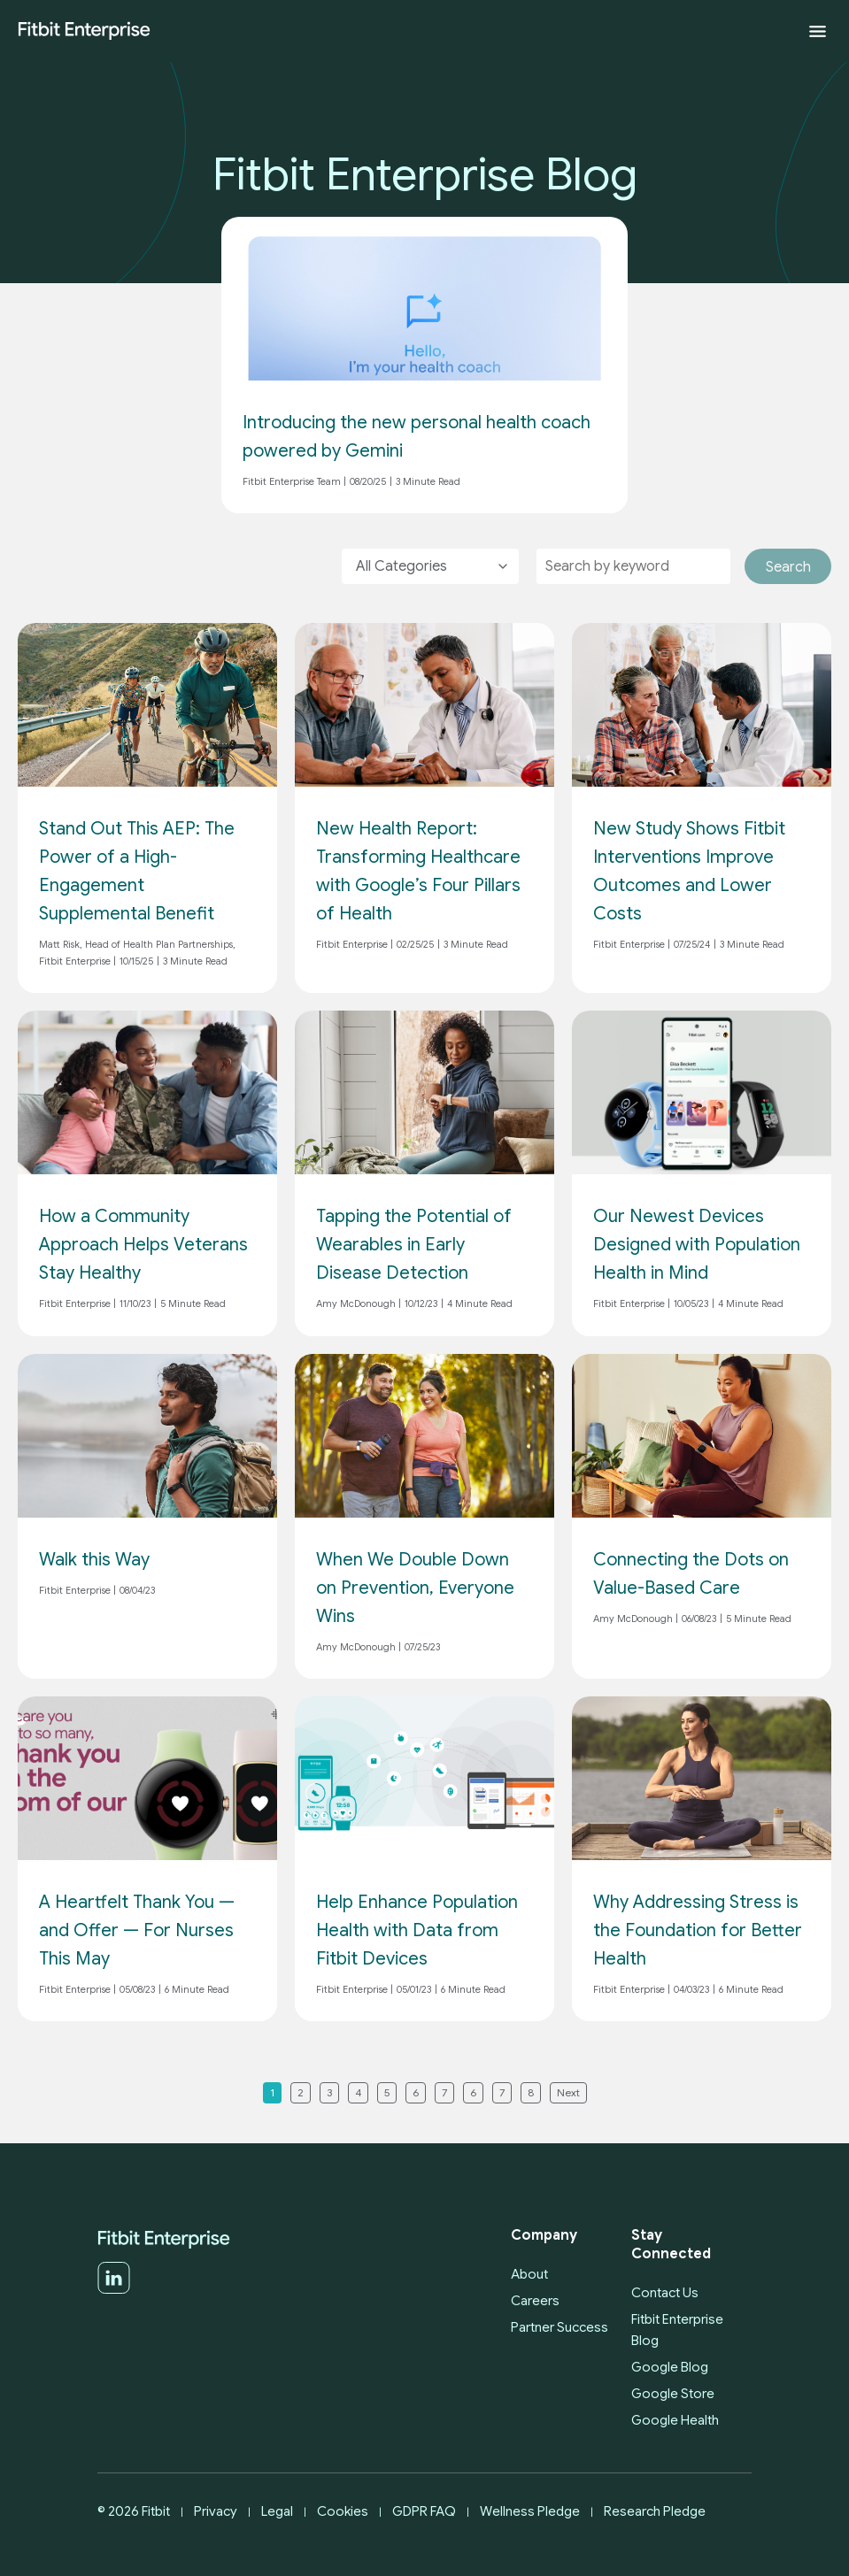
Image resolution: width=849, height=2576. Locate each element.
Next (568, 2092)
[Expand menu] (817, 31)
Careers (535, 2301)
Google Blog (669, 2367)
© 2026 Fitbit (133, 2511)
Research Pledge (655, 2511)
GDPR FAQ (424, 2511)
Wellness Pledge (530, 2511)
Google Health (675, 2420)
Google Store (672, 2394)
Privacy (215, 2511)
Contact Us (664, 2293)
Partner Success (559, 2327)
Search (788, 567)
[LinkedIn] (113, 2290)
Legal (277, 2511)
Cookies (342, 2511)
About (529, 2274)
